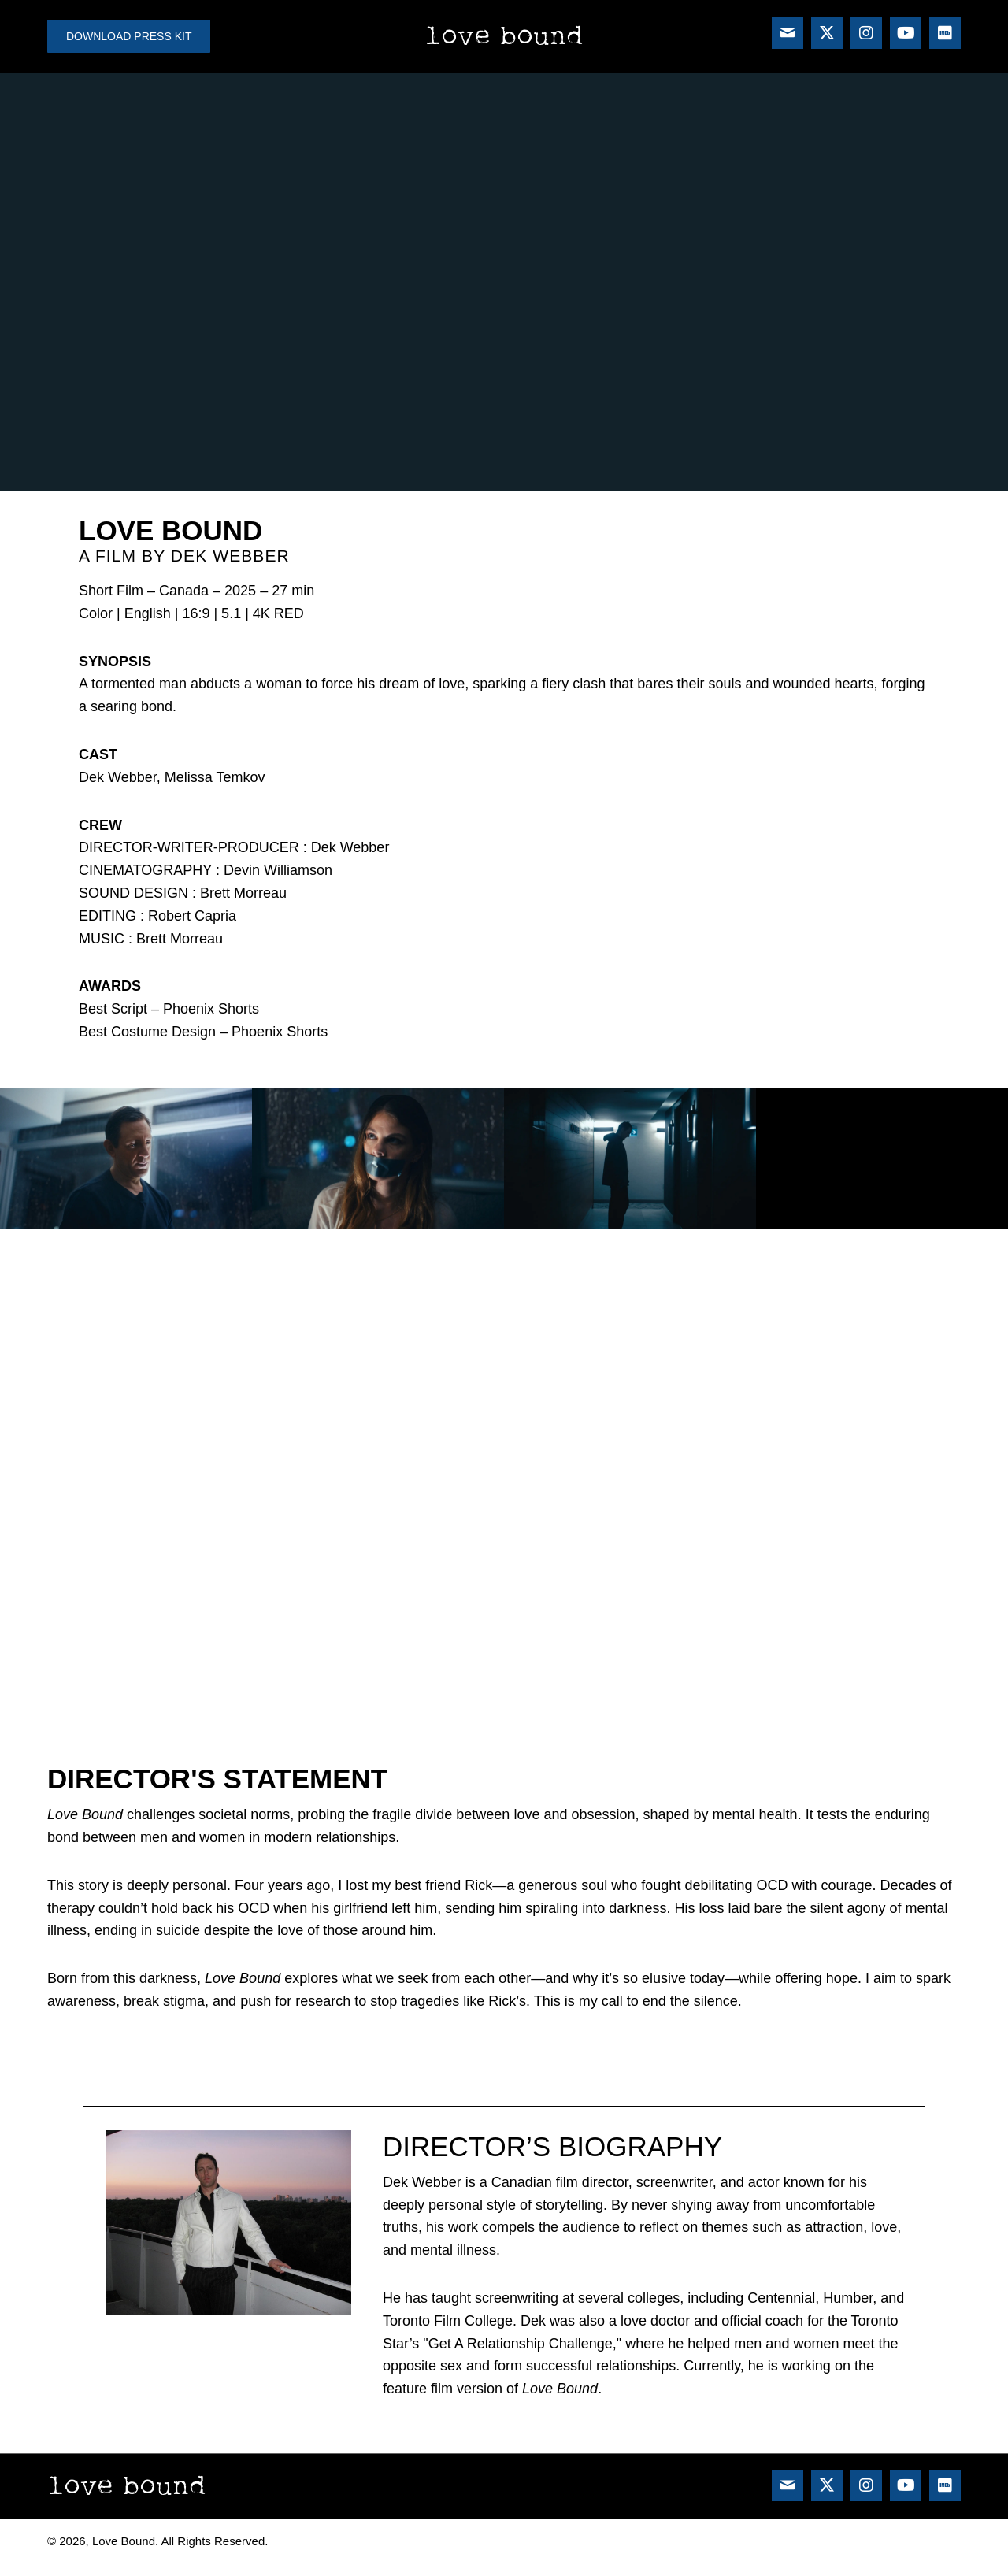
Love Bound (503, 36)
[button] (787, 33)
